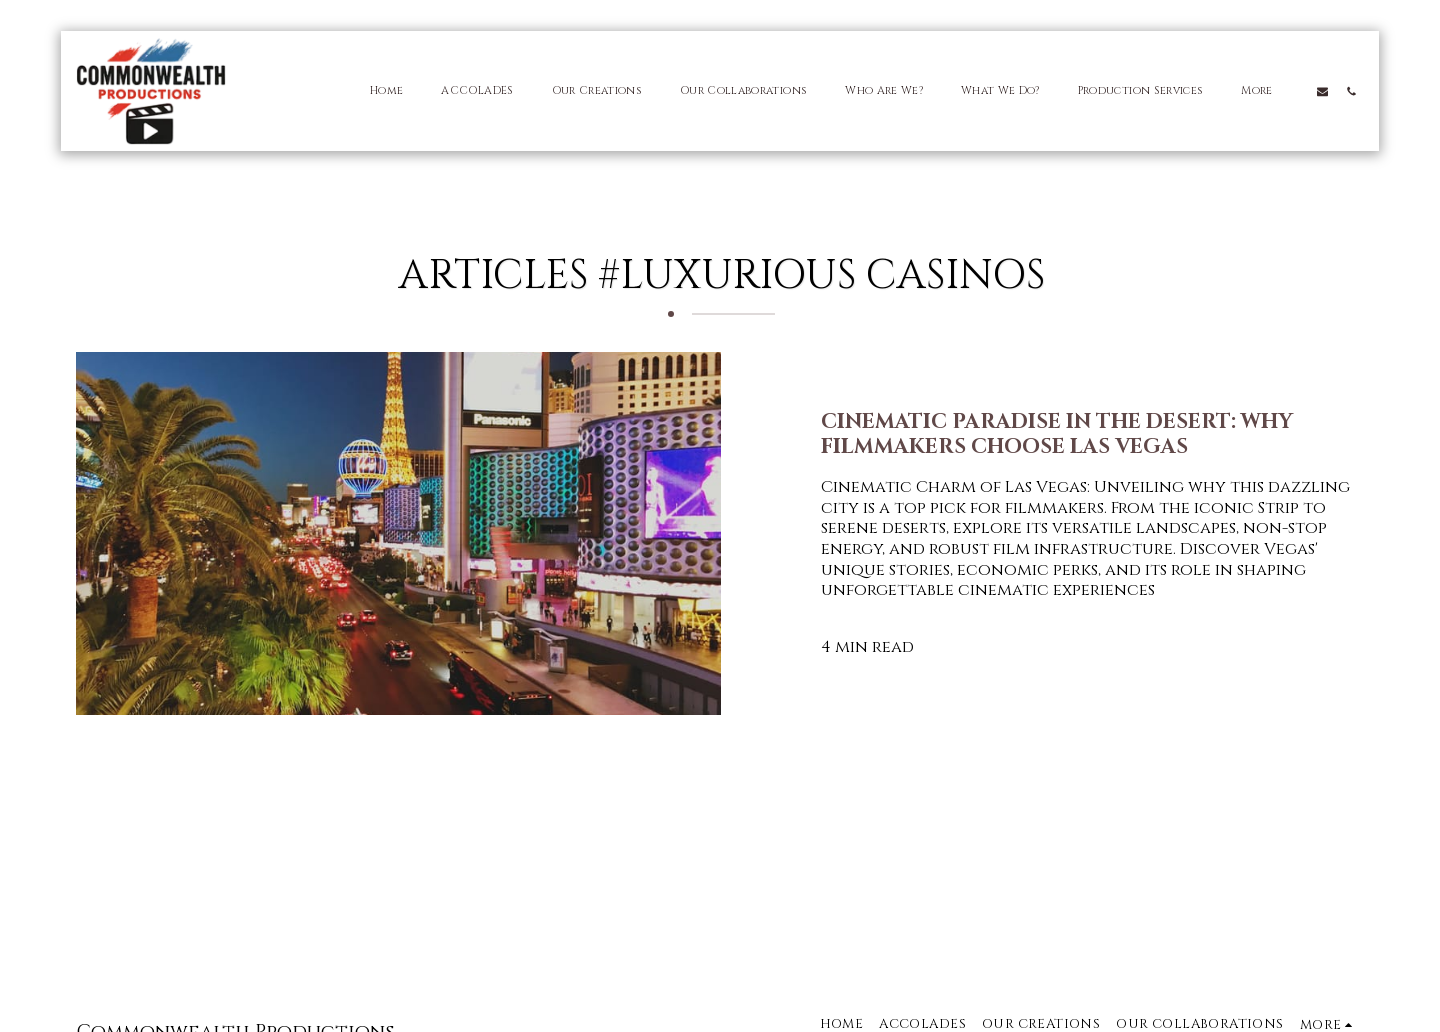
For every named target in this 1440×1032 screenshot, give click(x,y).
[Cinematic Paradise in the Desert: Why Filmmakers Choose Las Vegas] (1093, 436)
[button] (1322, 91)
